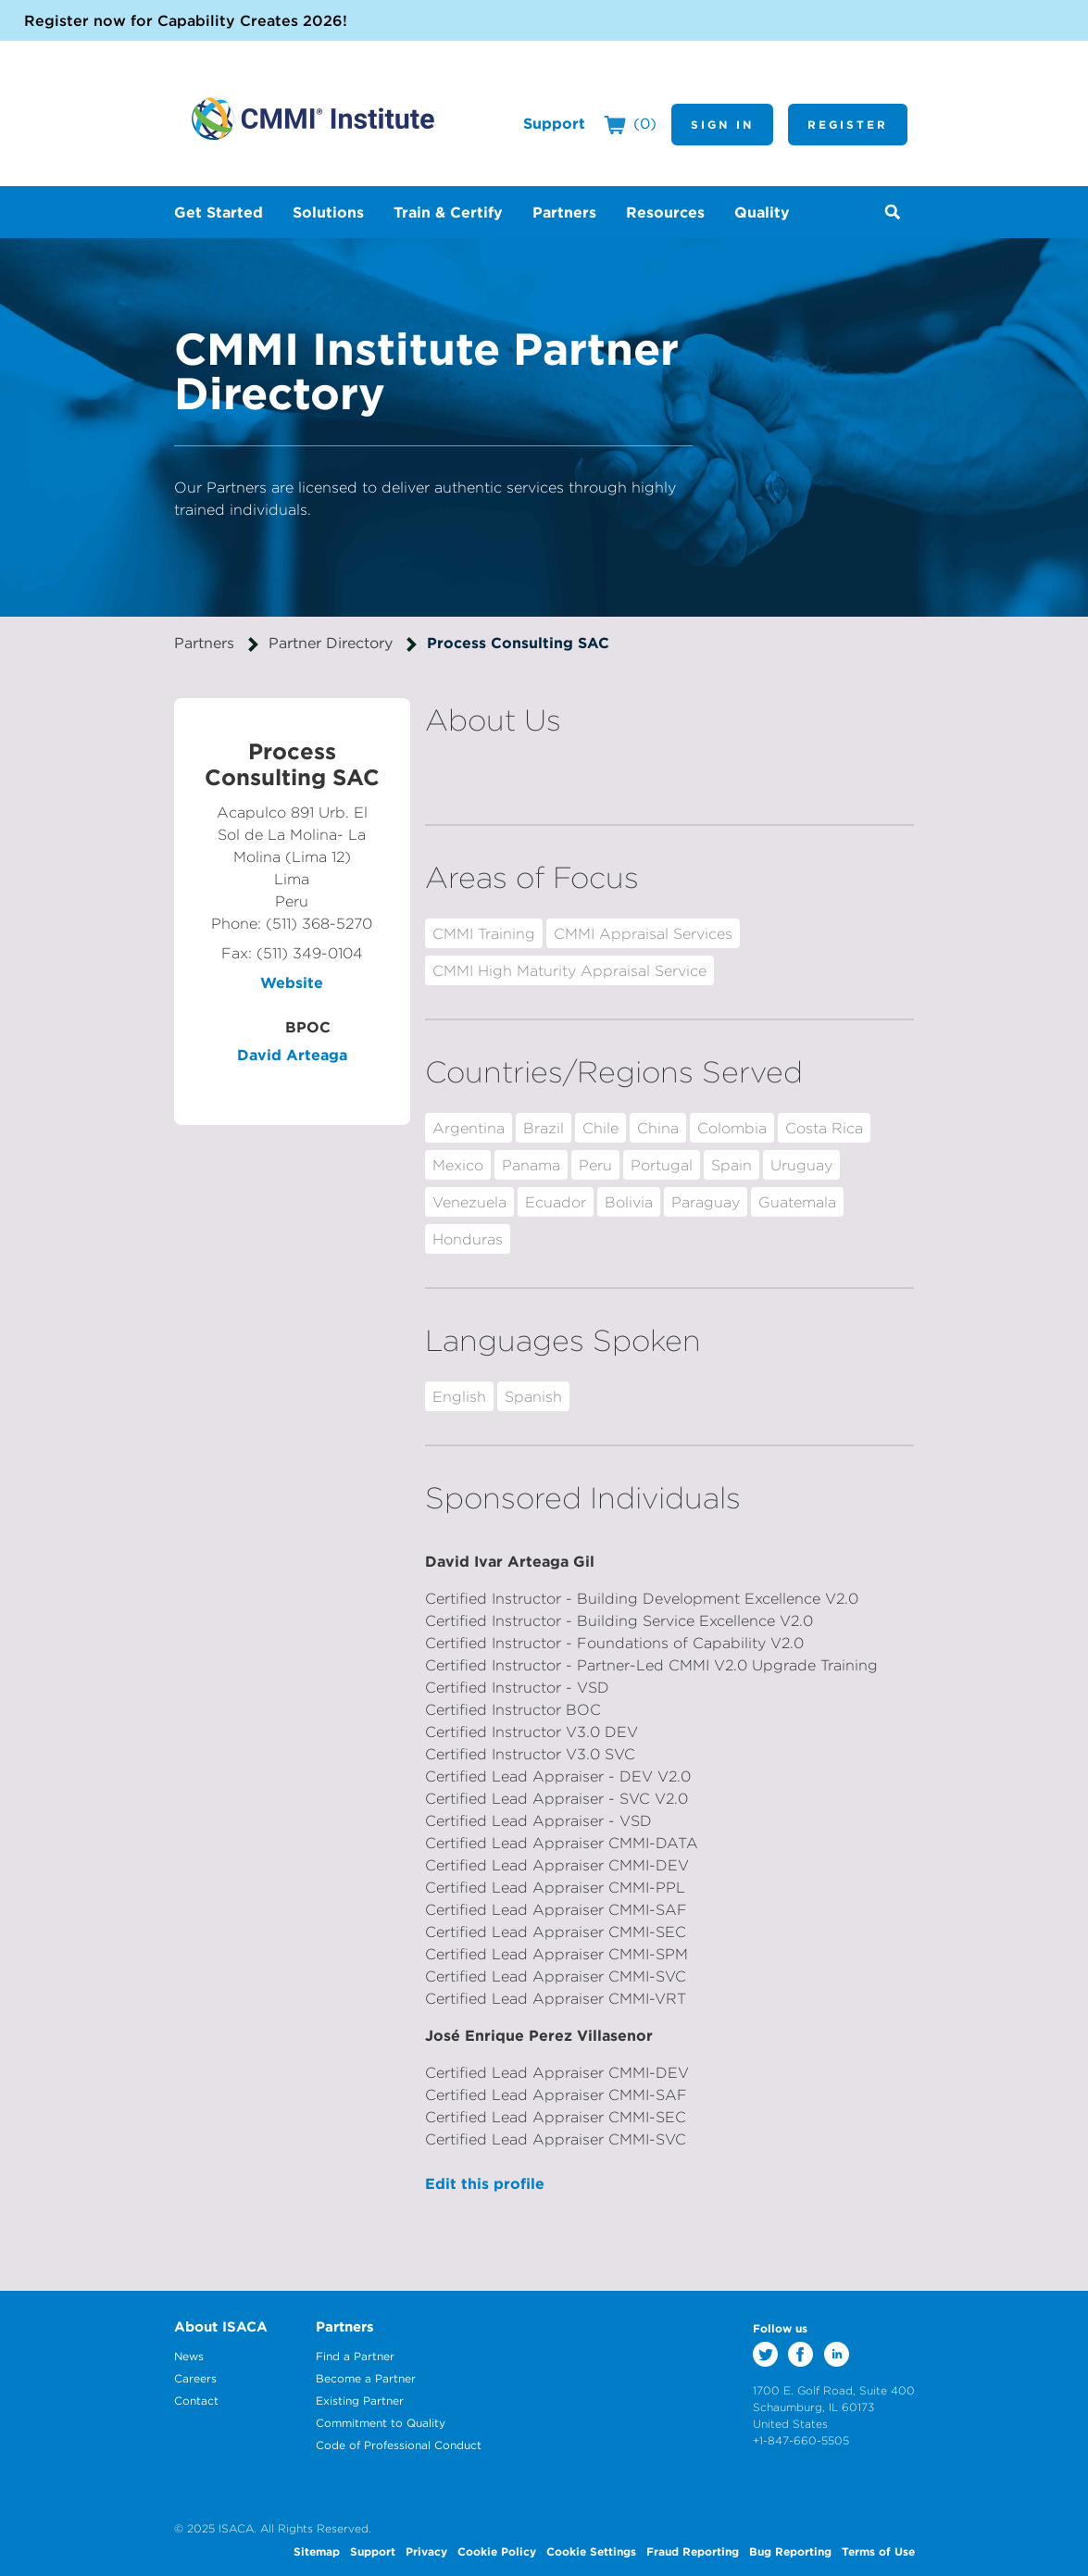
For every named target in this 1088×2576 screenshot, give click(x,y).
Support (554, 123)
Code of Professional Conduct (398, 2445)
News (189, 2356)
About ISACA (221, 2326)
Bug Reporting (790, 2551)
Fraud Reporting (692, 2551)
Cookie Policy (496, 2551)
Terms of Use (878, 2551)
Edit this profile (484, 2183)
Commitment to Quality (380, 2423)
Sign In (722, 124)
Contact (196, 2400)
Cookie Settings (591, 2551)
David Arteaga (292, 1054)
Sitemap (317, 2551)
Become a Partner (366, 2378)
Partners (204, 642)
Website (291, 982)
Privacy (426, 2551)
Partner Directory (331, 642)
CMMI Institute (313, 118)
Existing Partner (360, 2400)
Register (847, 124)
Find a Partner (355, 2356)
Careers (195, 2378)
